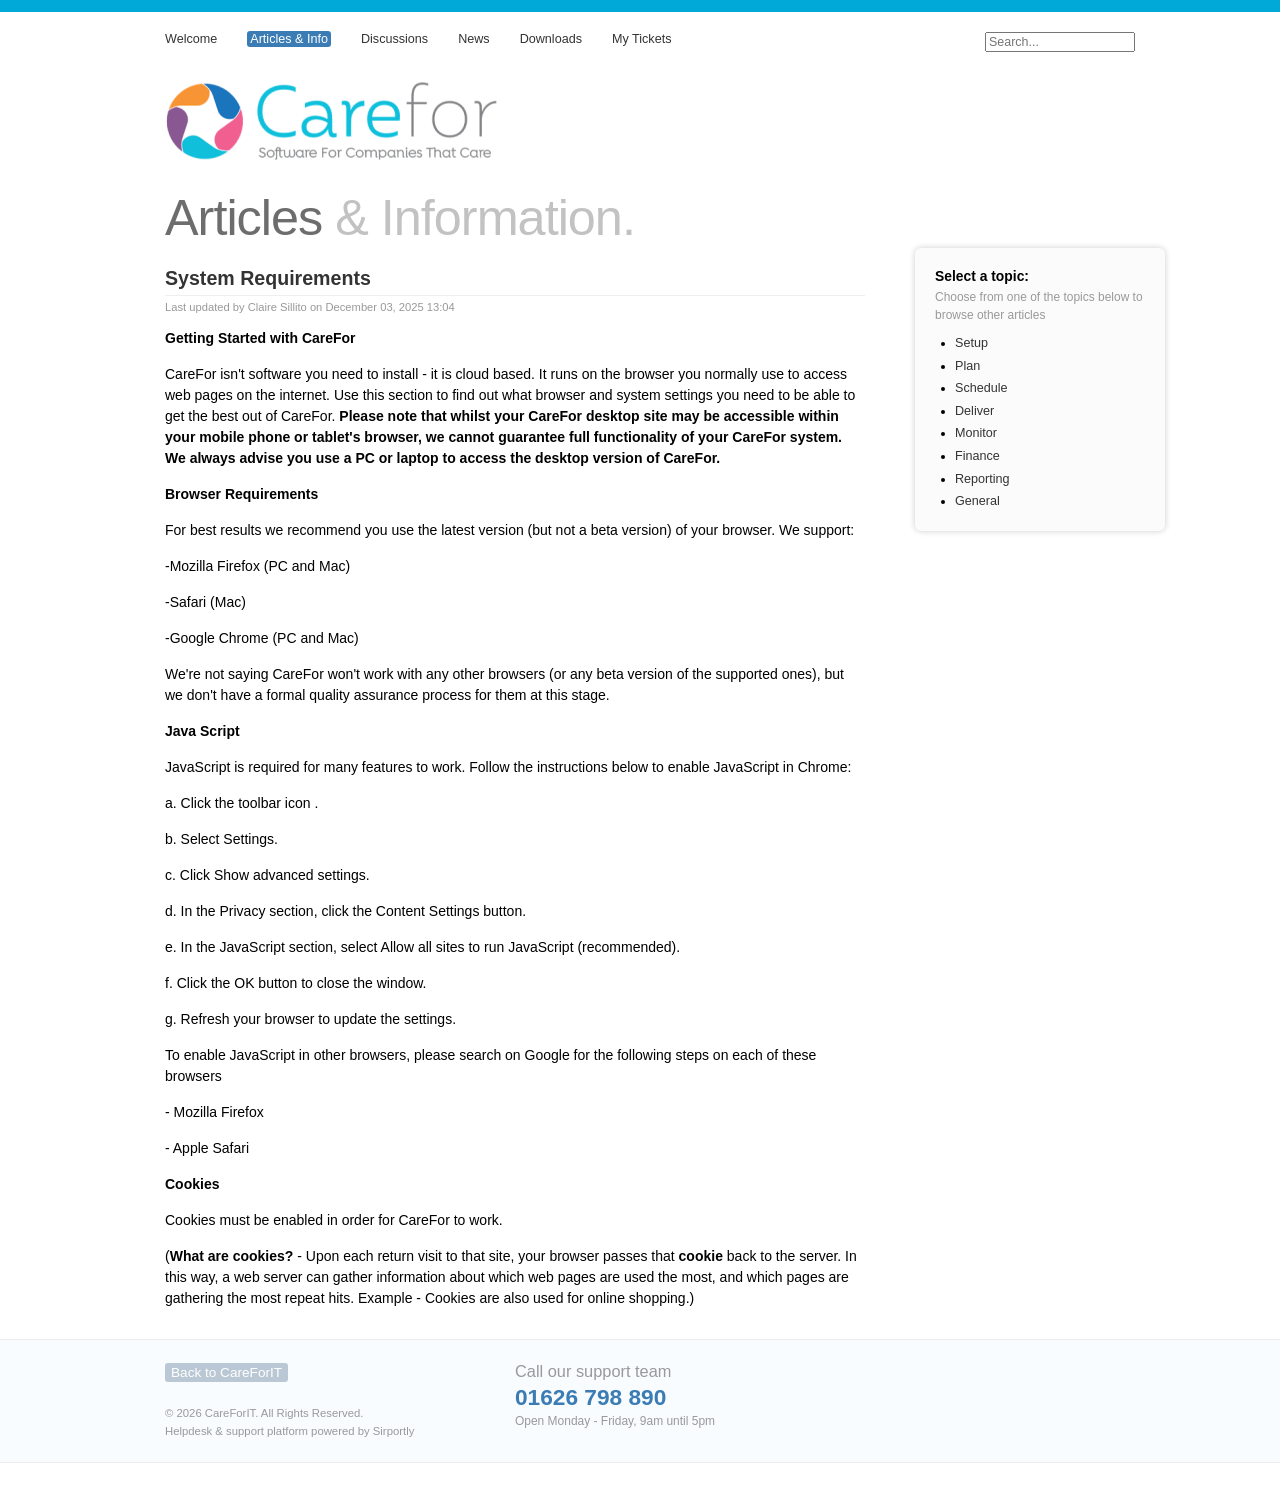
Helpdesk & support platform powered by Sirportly (289, 1431)
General (977, 501)
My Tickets (641, 39)
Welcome (191, 39)
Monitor (976, 433)
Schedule (981, 388)
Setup (971, 343)
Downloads (551, 39)
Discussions (394, 39)
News (474, 39)
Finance (977, 456)
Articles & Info (289, 39)
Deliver (974, 411)
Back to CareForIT (226, 1372)
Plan (967, 366)
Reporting (982, 479)
